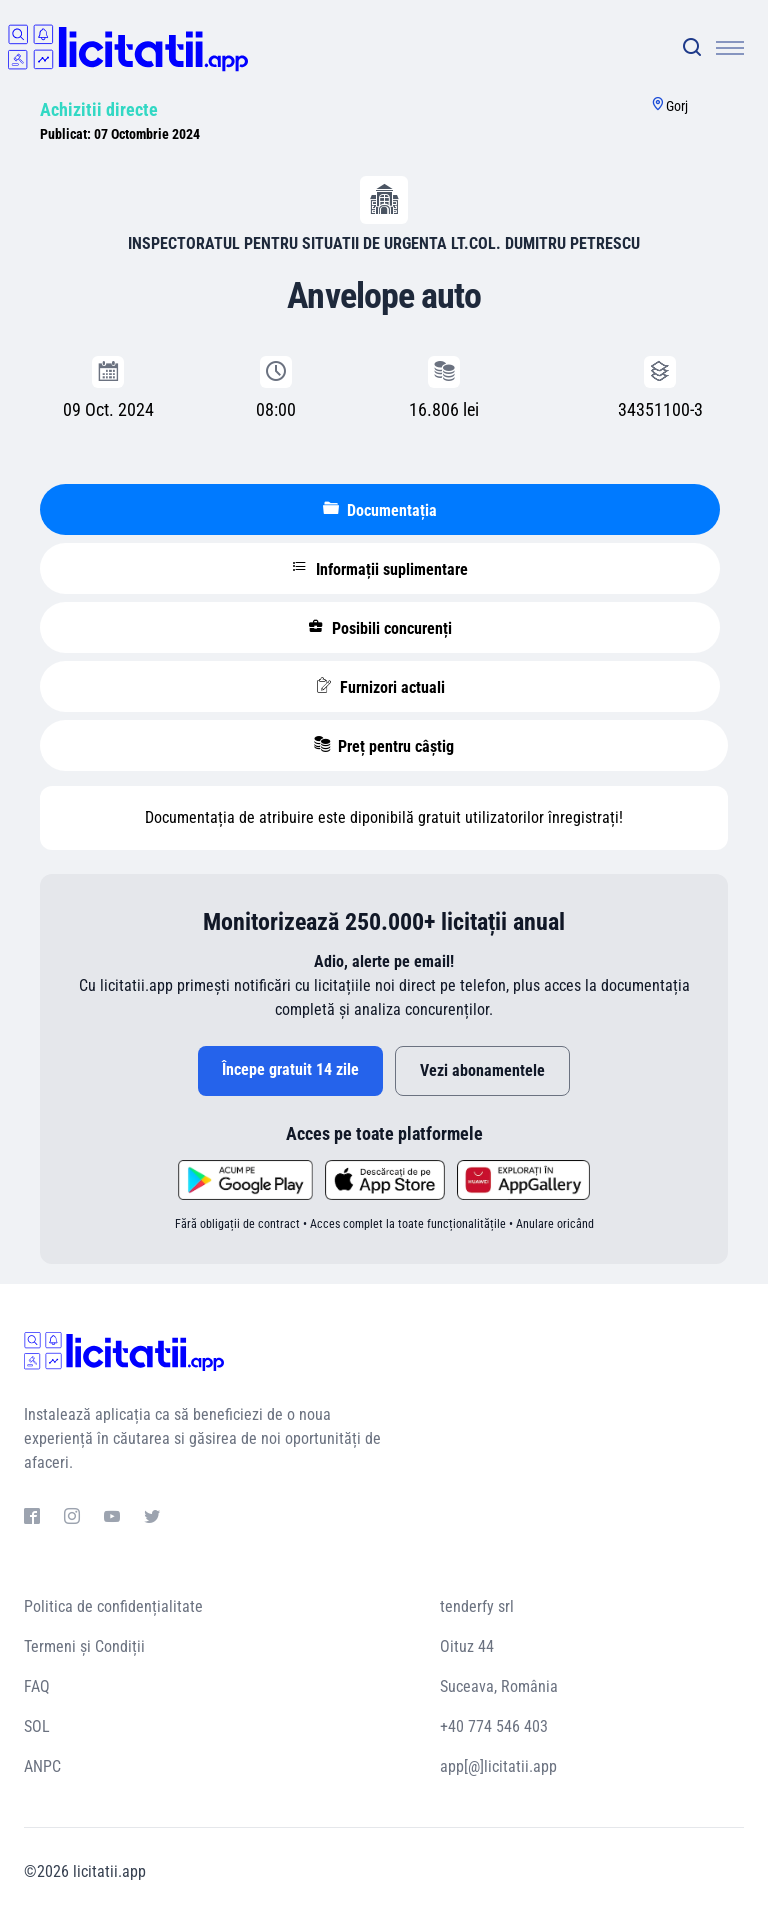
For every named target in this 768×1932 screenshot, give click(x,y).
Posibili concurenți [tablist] (380, 628)
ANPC (42, 1766)
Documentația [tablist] (380, 510)
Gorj (677, 106)
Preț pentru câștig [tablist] (384, 746)
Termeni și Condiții (84, 1646)
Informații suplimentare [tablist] (380, 569)
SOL (37, 1726)
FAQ (37, 1686)
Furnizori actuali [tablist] (380, 687)
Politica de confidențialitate (113, 1606)
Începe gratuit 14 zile (290, 1069)
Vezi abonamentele (482, 1070)
